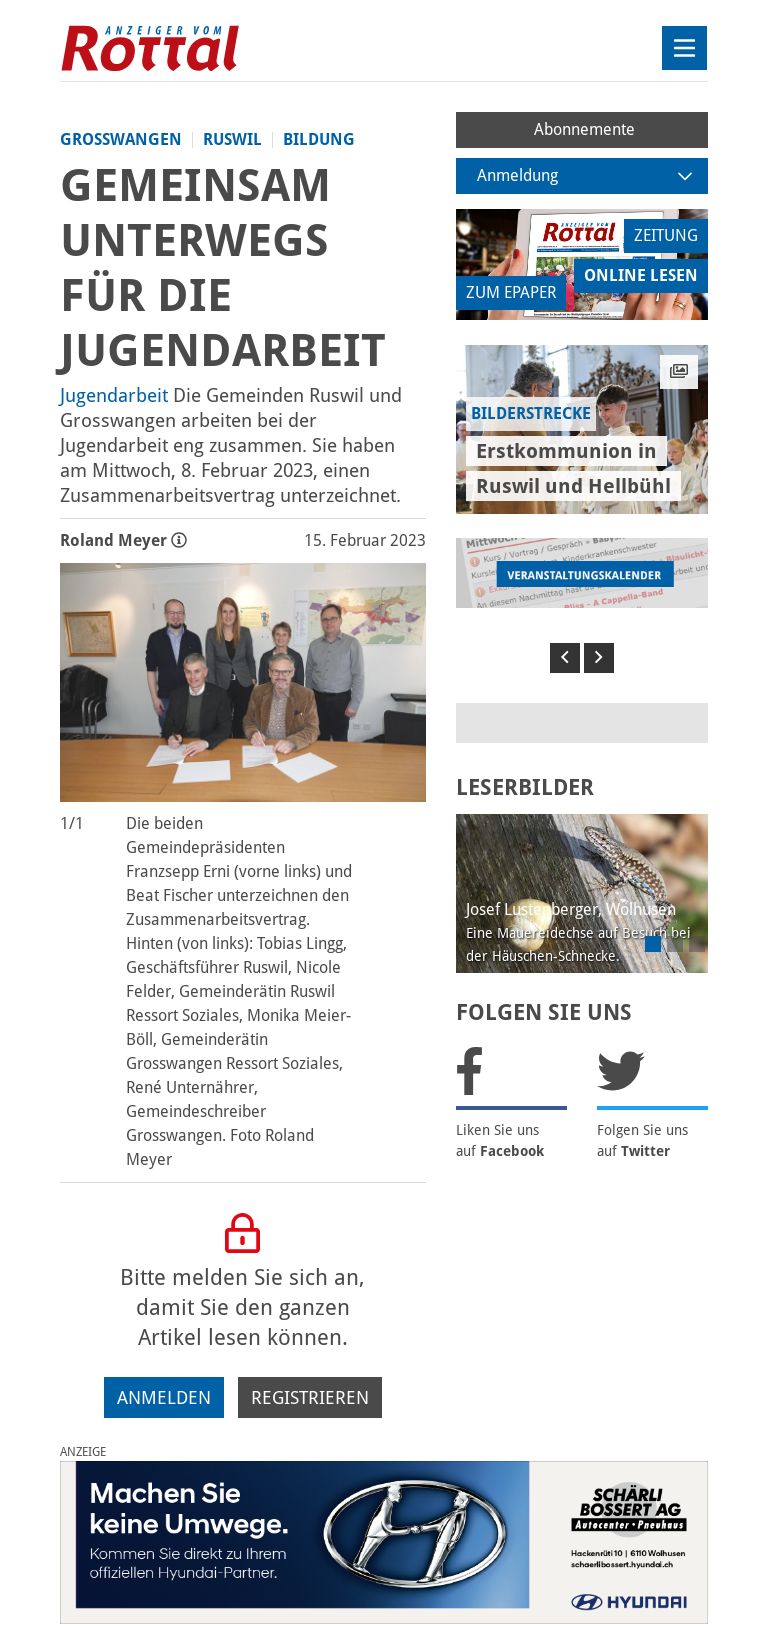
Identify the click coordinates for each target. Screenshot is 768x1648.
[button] (565, 658)
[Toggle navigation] (684, 48)
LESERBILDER (525, 787)
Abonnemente (584, 129)
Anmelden (164, 1397)
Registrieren (310, 1397)
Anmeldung (585, 175)
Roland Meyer (123, 540)
